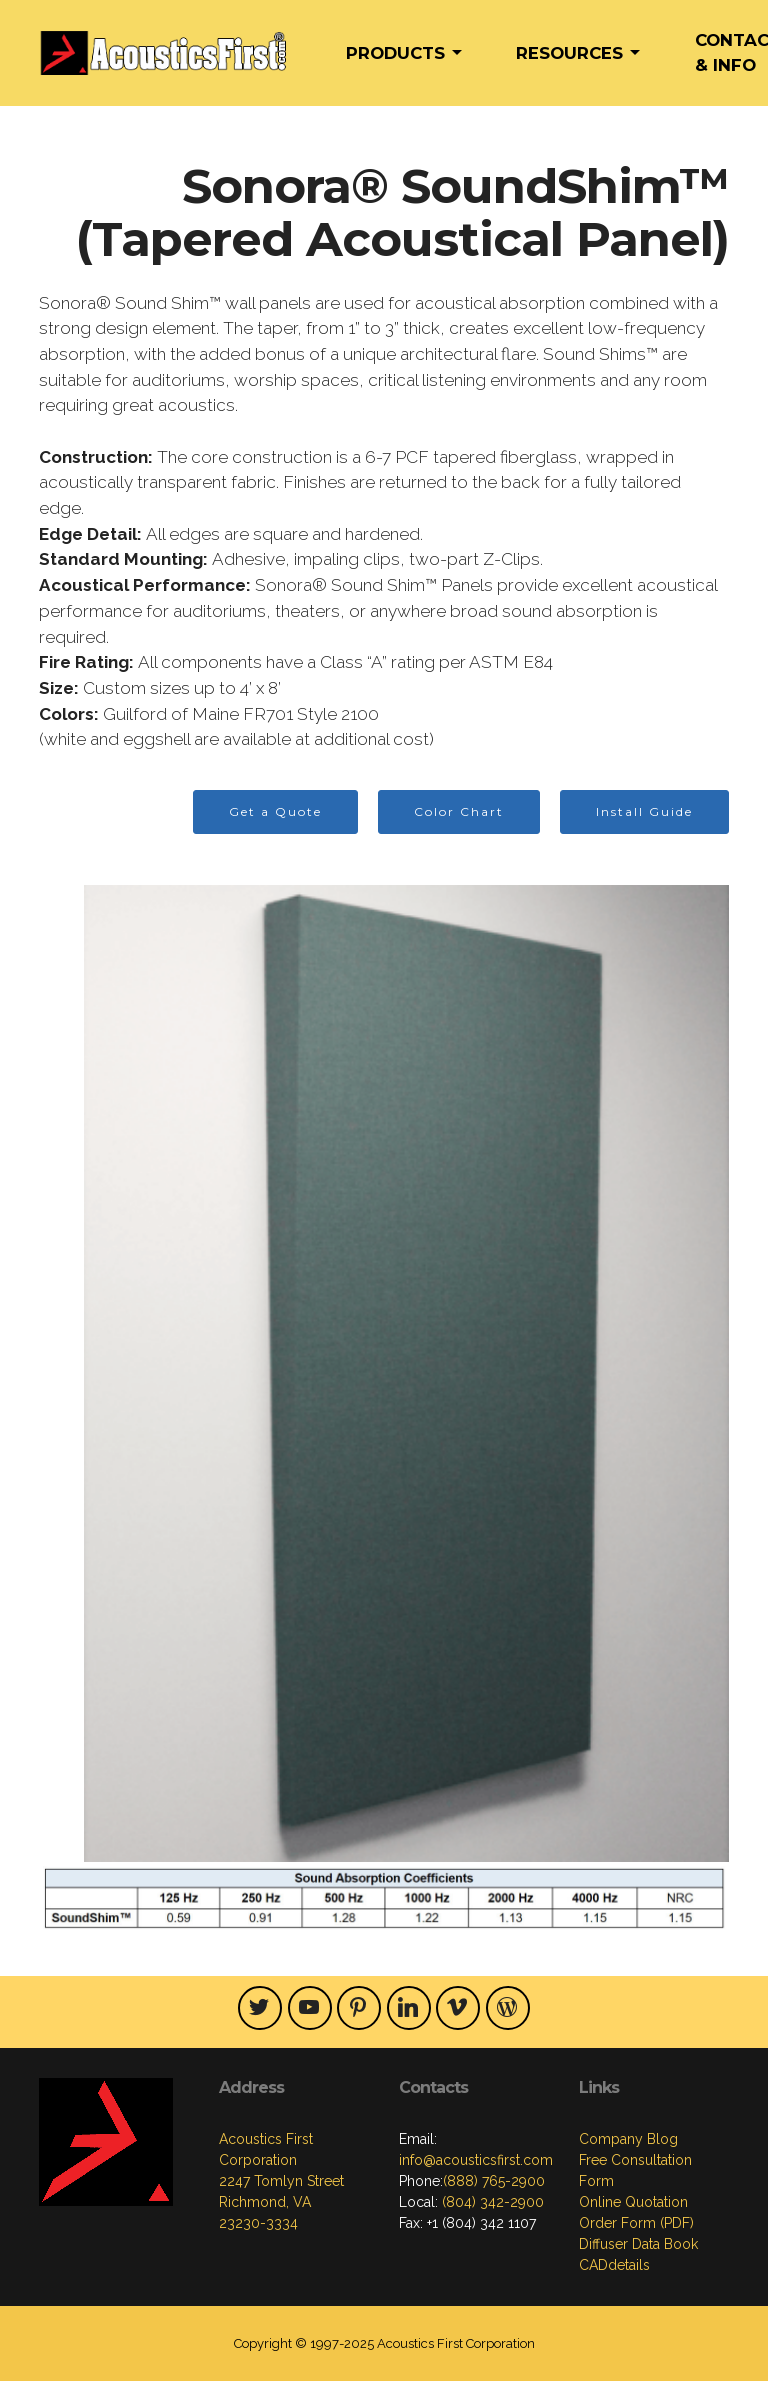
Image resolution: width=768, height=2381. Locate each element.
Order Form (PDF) (636, 2223)
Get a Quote (275, 811)
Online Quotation (633, 2202)
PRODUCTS (395, 53)
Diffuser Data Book (638, 2244)
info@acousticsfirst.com (476, 2160)
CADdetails (614, 2265)
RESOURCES (569, 53)
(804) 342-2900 (491, 2202)
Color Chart (459, 811)
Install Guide (644, 811)
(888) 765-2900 (494, 2181)
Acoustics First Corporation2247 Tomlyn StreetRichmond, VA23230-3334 (281, 2181)
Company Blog (628, 2139)
